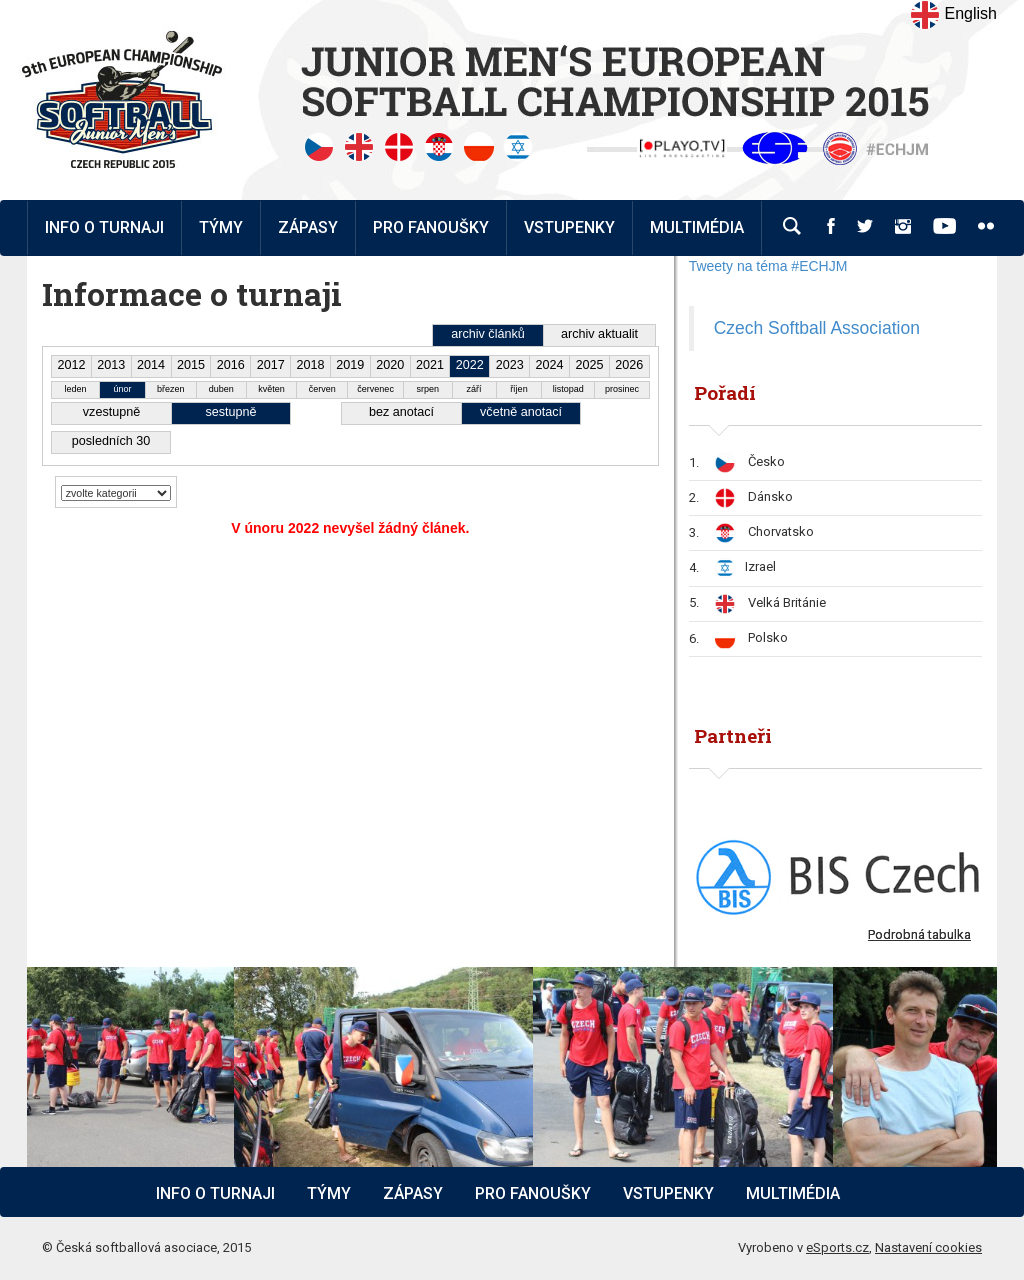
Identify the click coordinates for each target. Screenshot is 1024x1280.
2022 (470, 365)
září (474, 389)
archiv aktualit (599, 334)
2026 (629, 365)
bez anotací (401, 412)
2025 (589, 365)
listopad (568, 389)
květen (271, 389)
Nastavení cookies (928, 1247)
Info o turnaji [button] (104, 227)
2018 (310, 365)
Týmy (221, 227)
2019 (350, 365)
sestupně (230, 412)
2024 (550, 365)
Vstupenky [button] (569, 227)
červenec (375, 389)
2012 (71, 365)
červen (322, 389)
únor (122, 389)
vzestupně (111, 412)
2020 (390, 365)
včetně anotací (521, 412)
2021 (430, 365)
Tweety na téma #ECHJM (768, 266)
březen (171, 389)
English (953, 15)
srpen (428, 389)
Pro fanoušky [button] (431, 227)
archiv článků (488, 334)
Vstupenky (668, 1193)
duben (221, 389)
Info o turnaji (215, 1193)
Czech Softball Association (817, 328)
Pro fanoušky (533, 1193)
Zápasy (413, 1193)
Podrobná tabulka (919, 934)
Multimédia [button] (697, 227)
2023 (510, 365)
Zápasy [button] (308, 227)
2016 (231, 365)
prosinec (622, 389)
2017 (271, 365)
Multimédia (793, 1193)
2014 (151, 365)
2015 (191, 365)
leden (76, 389)
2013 (111, 365)
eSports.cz (837, 1247)
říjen (519, 389)
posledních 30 (111, 441)
